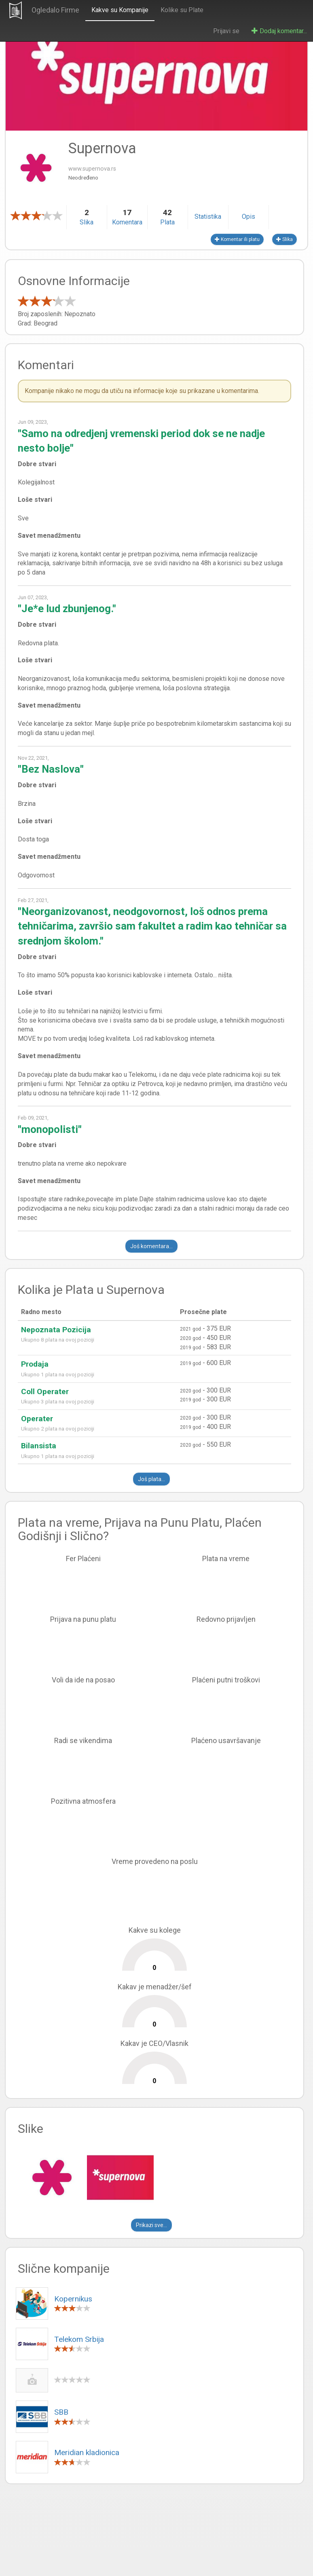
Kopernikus (73, 2298)
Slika (284, 239)
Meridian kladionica (86, 2452)
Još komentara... (151, 1246)
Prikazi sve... (151, 2225)
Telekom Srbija (79, 2339)
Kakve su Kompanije (118, 10)
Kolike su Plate (180, 10)
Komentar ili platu (237, 239)
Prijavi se (226, 31)
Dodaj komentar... (279, 31)
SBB (61, 2412)
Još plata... (151, 1479)
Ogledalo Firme (54, 10)
